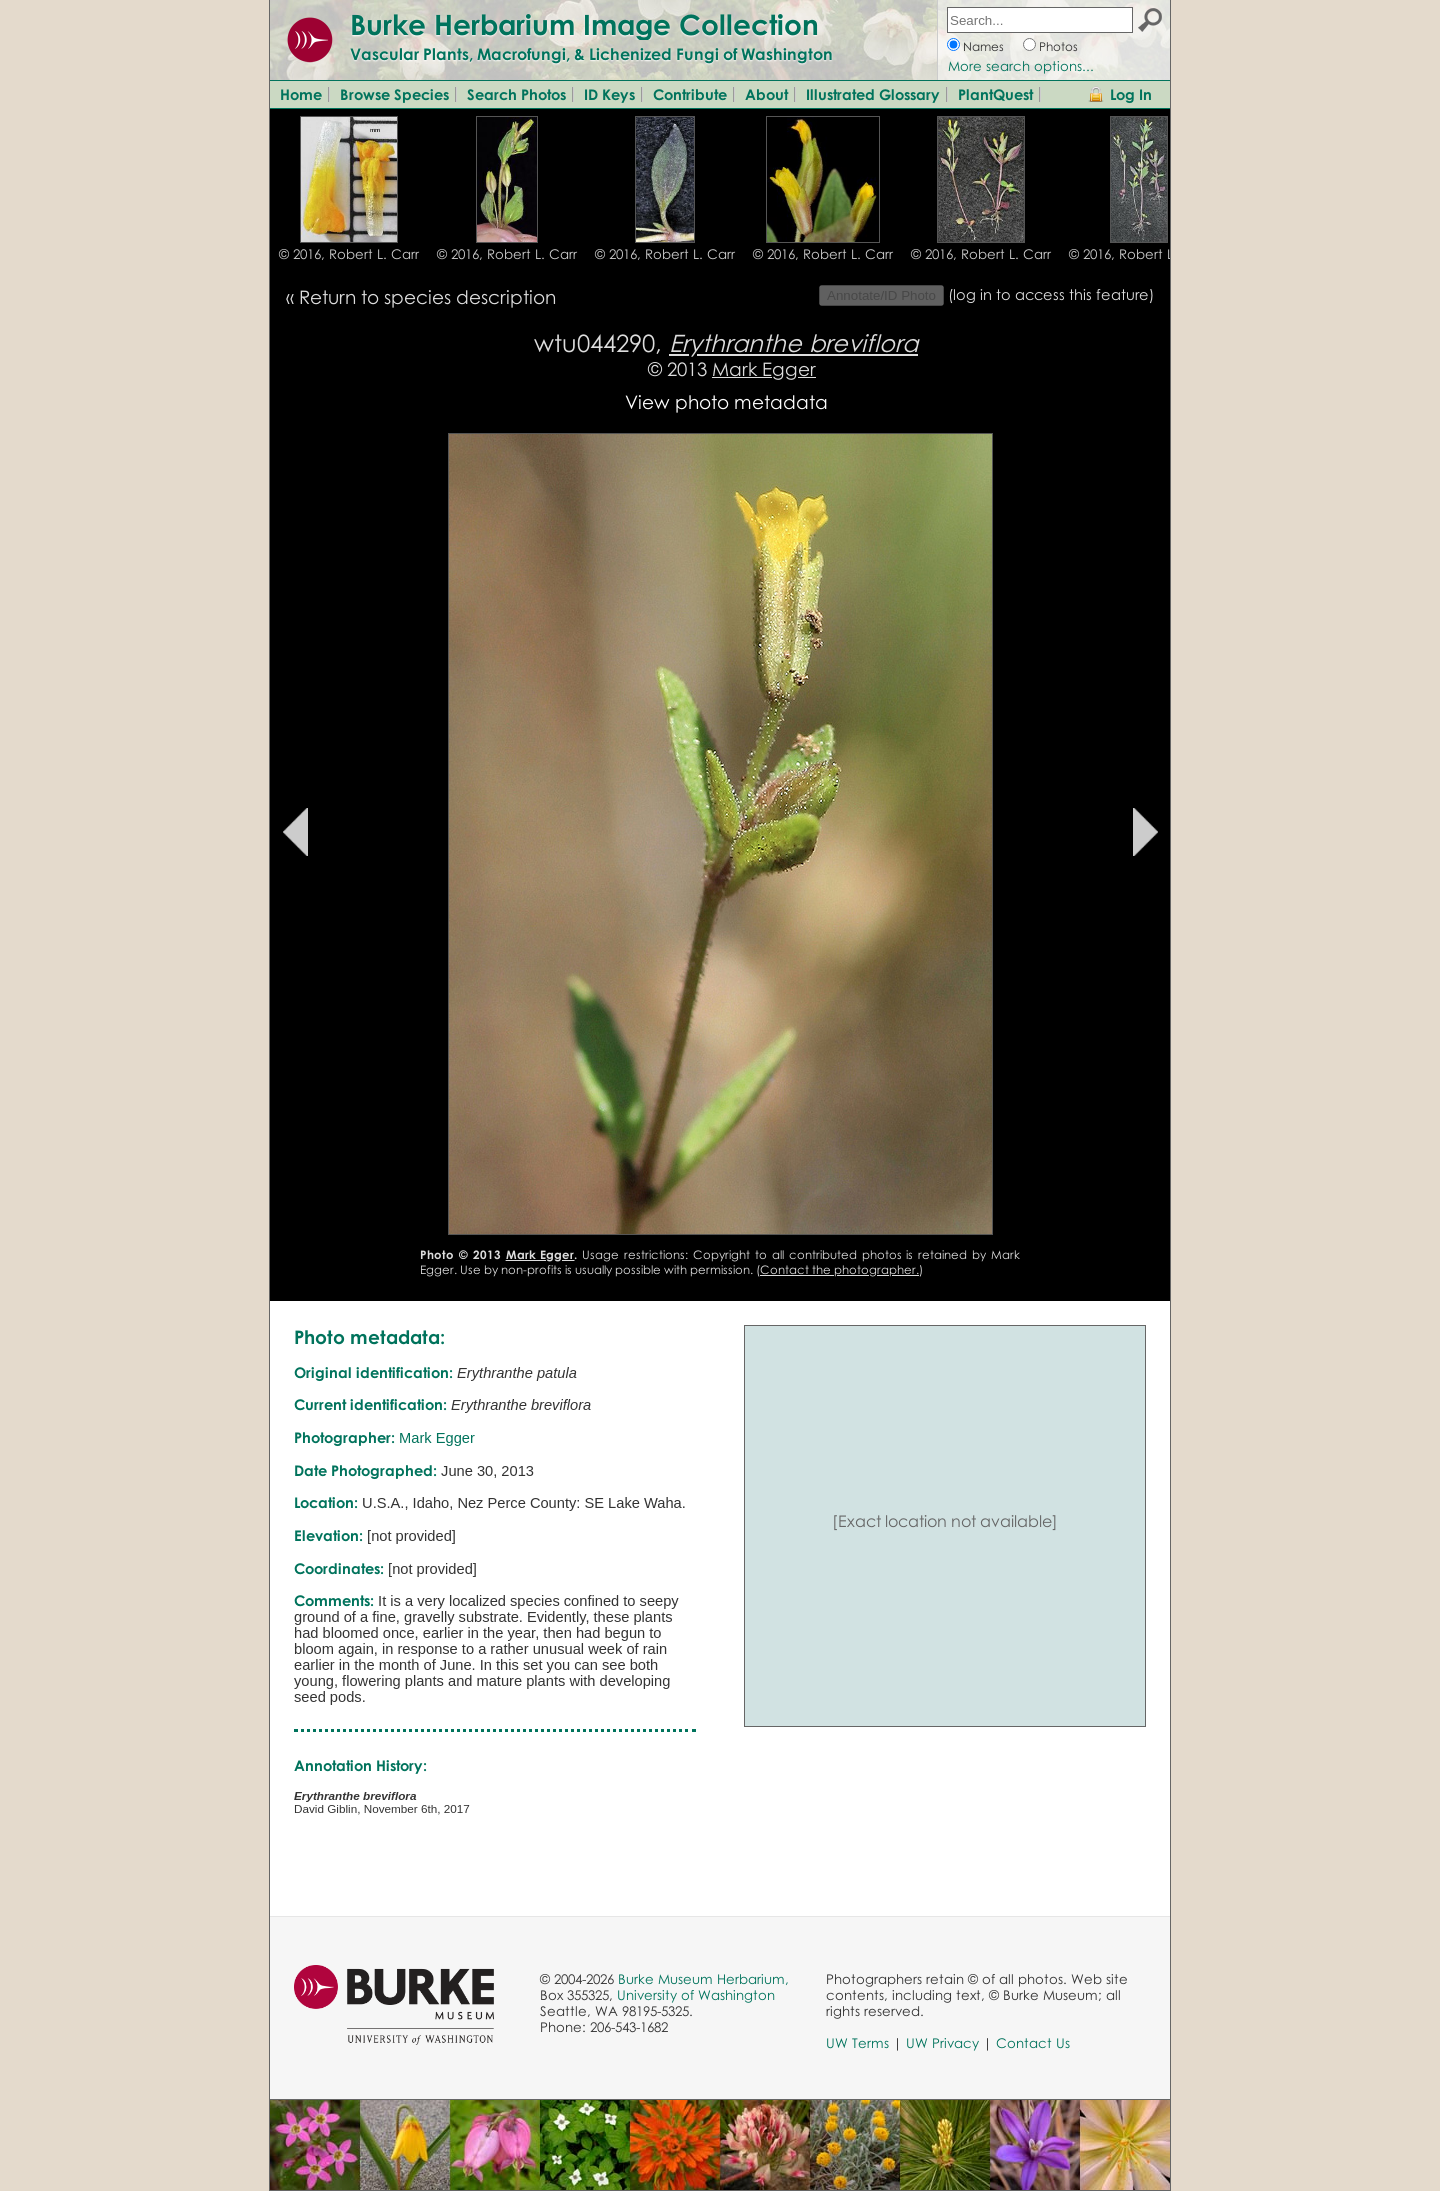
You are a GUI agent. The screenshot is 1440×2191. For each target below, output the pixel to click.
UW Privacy (942, 2043)
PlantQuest (995, 94)
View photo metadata (726, 401)
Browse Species (394, 94)
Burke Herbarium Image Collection (584, 24)
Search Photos (516, 94)
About (766, 94)
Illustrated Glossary (873, 94)
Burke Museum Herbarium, (703, 1979)
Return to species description (427, 296)
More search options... (1021, 66)
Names (983, 46)
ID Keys (609, 94)
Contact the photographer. (839, 1269)
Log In (1131, 94)
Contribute (690, 94)
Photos (1058, 46)
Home (301, 94)
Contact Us (1033, 2043)
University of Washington (696, 1995)
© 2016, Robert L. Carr (349, 254)
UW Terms (857, 2043)
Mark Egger (764, 368)
